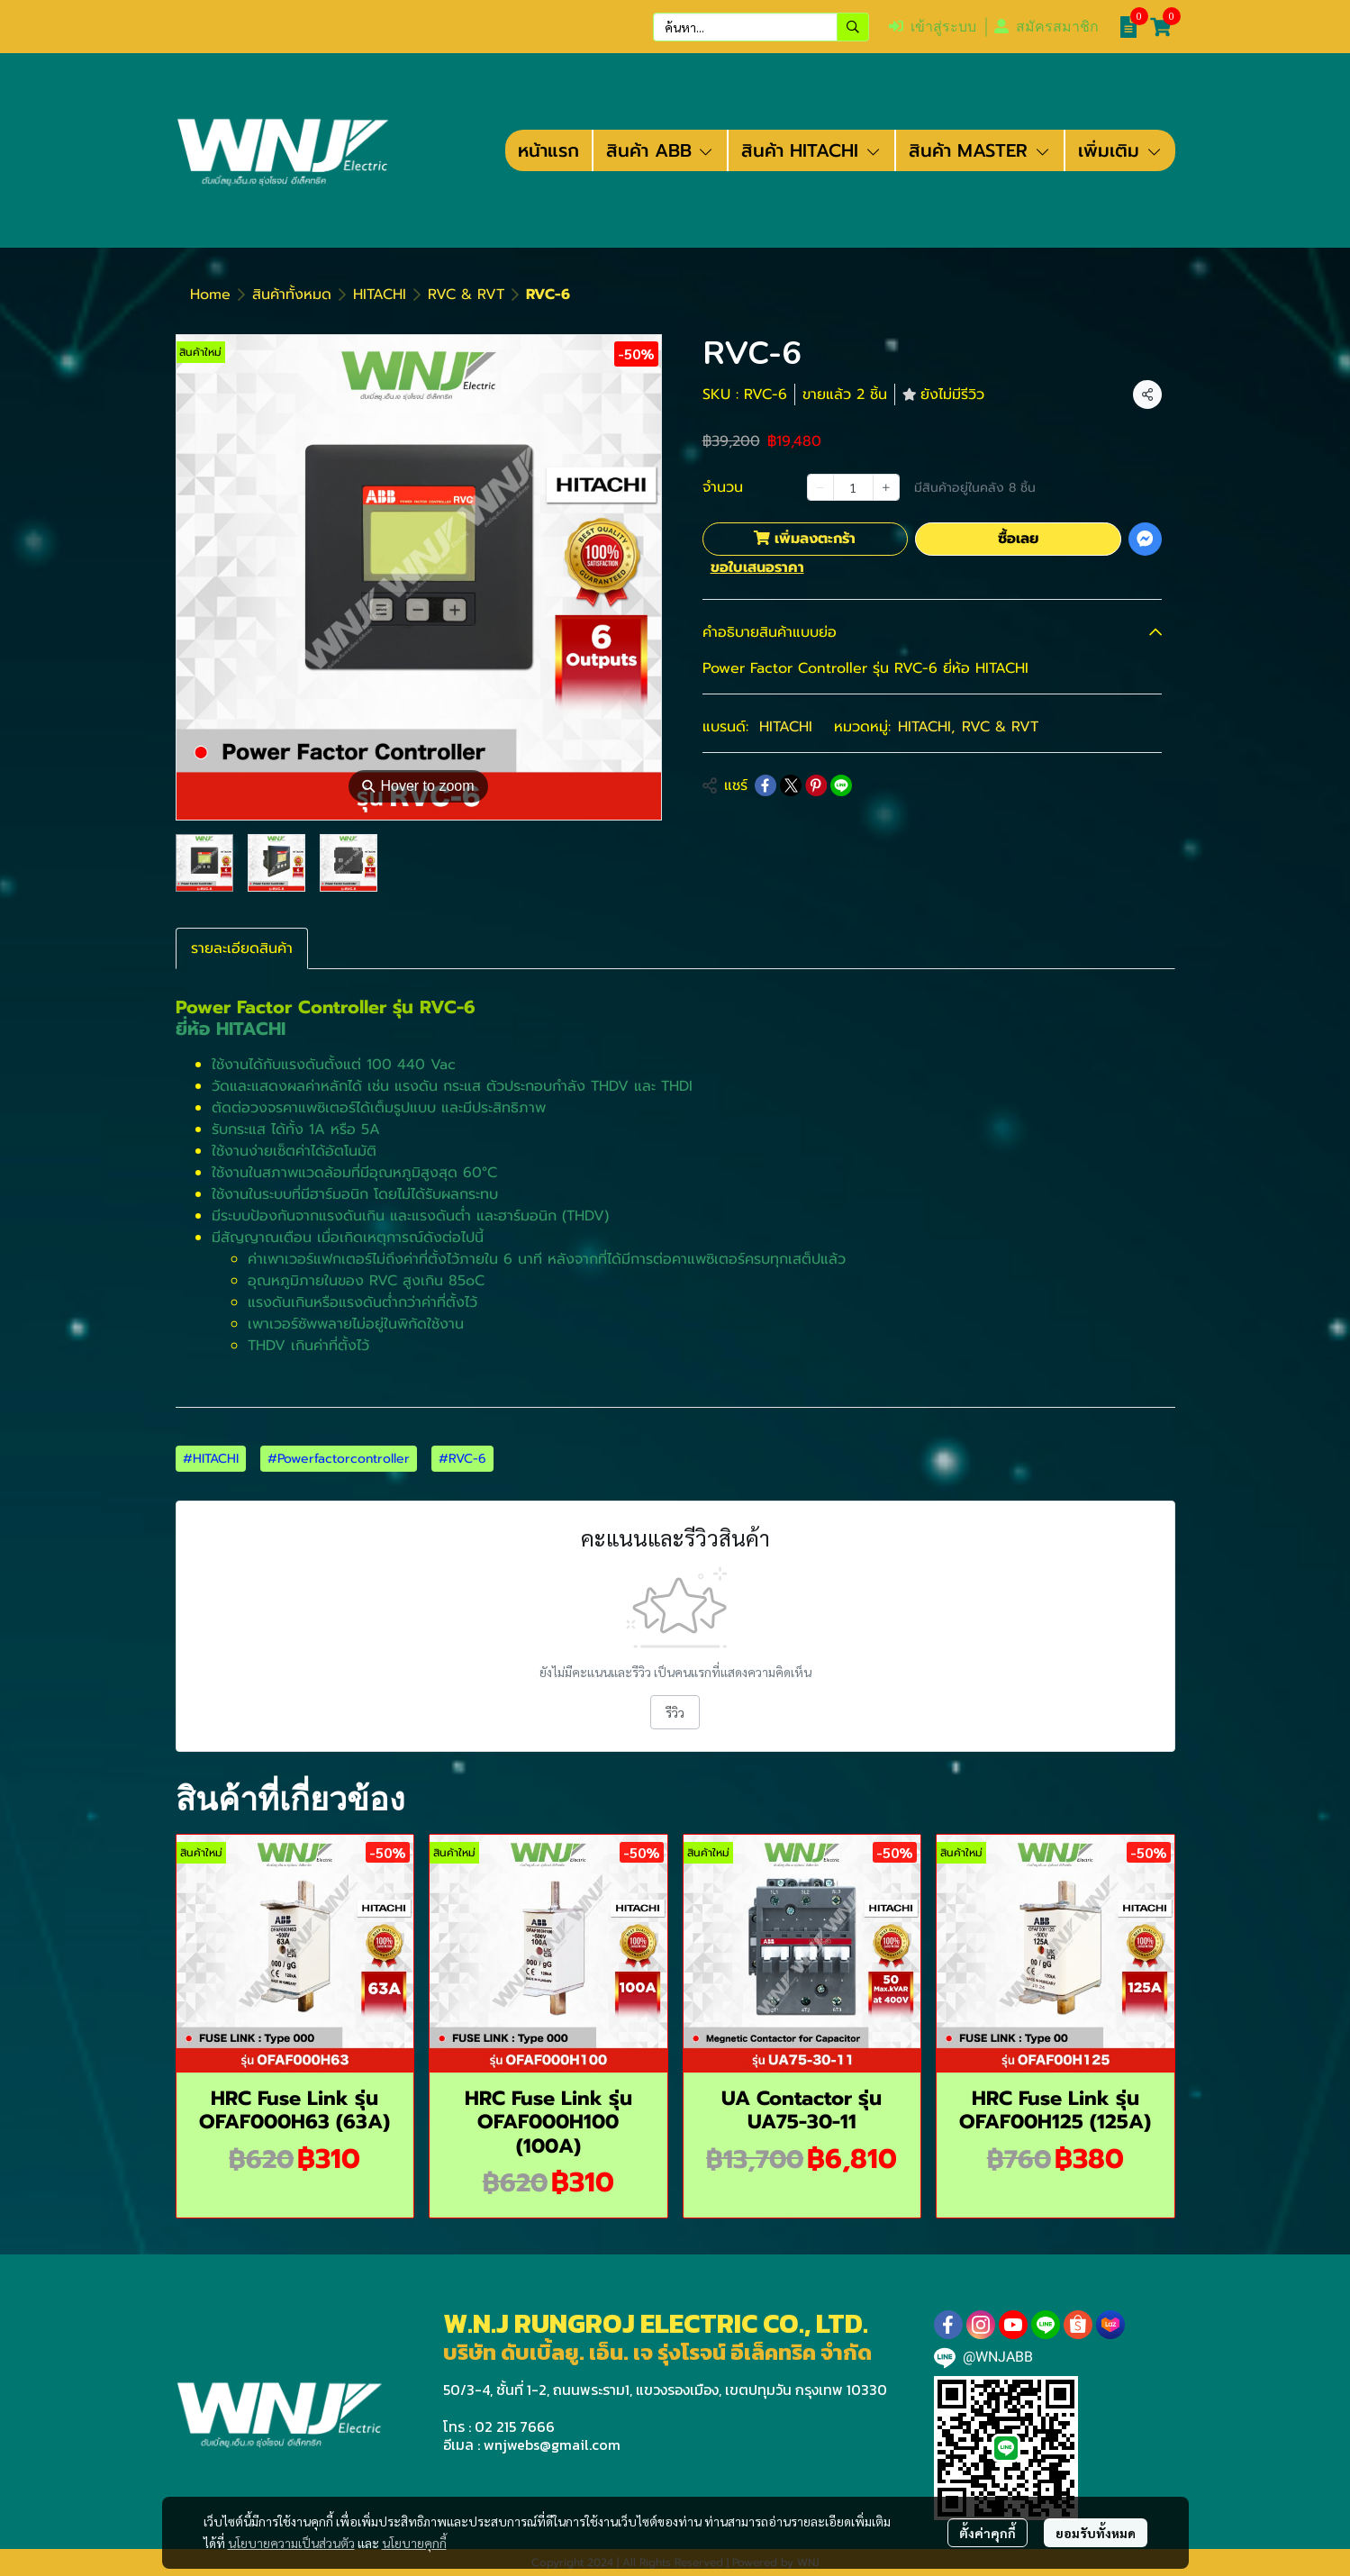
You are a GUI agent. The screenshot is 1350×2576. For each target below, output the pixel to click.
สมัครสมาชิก (1046, 26)
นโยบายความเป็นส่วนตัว (291, 2543)
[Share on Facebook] (765, 785)
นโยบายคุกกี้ (414, 2543)
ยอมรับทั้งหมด (1096, 2533)
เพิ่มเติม (1120, 150)
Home (210, 294)
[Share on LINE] (841, 785)
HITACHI (379, 294)
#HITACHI (211, 1458)
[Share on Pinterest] (816, 785)
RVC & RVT (466, 294)
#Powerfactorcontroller (338, 1458)
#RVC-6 (462, 1458)
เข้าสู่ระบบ (932, 26)
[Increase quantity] (886, 487)
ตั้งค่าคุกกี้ (987, 2533)
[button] (761, 27)
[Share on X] (791, 785)
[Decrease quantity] (820, 487)
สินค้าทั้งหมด (291, 294)
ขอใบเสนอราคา (757, 567)
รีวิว (675, 1712)
